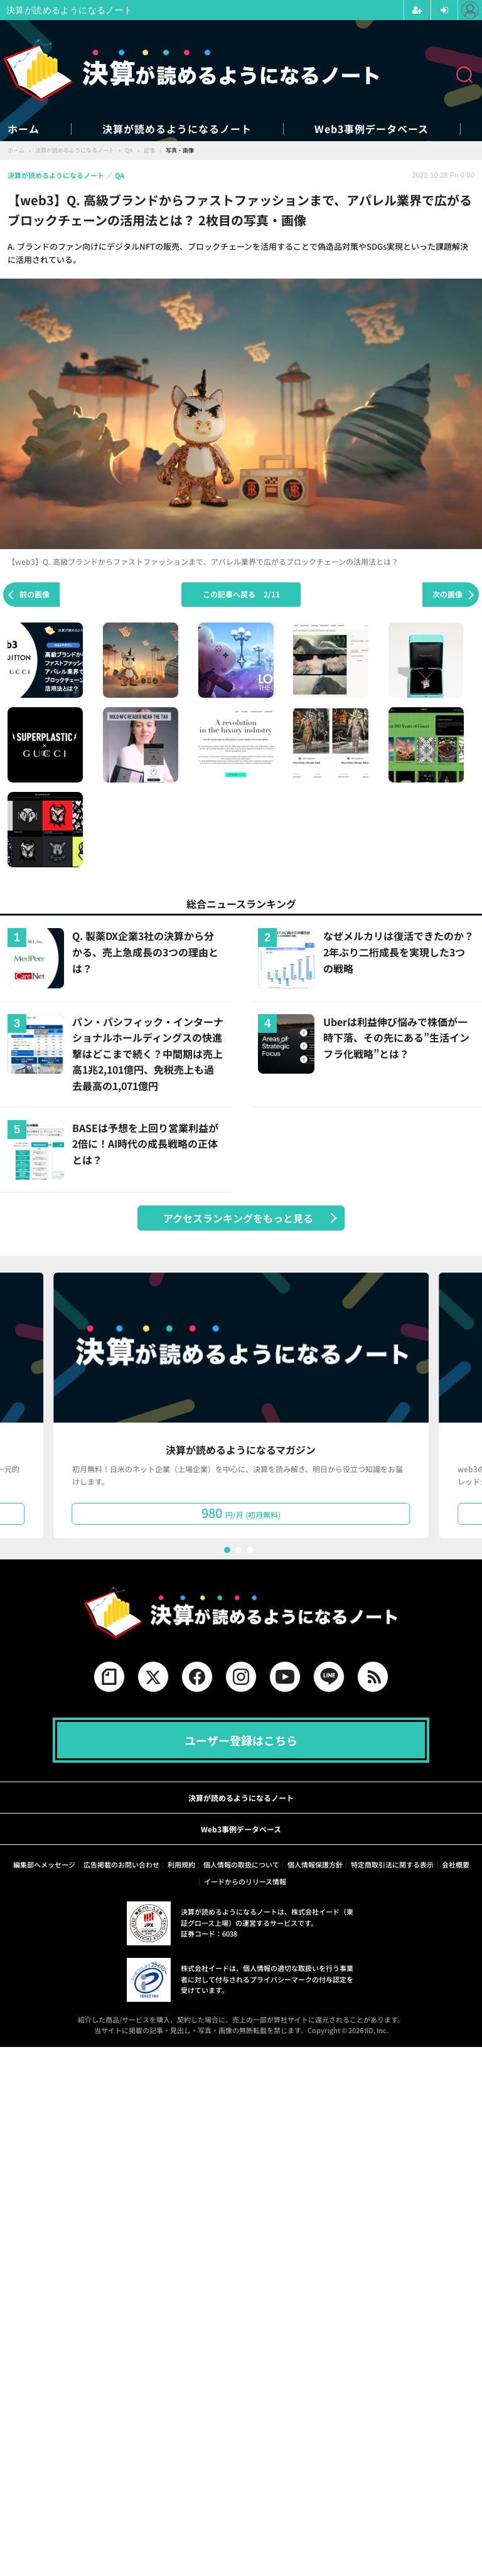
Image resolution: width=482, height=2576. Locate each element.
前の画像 (34, 594)
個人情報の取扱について (241, 1864)
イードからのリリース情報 (245, 1881)
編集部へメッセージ (44, 1864)
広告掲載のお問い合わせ (121, 1864)
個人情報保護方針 (315, 1864)
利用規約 (181, 1864)
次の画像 (447, 594)
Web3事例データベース (371, 129)
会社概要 (455, 1864)
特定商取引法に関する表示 (392, 1864)
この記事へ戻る (241, 594)
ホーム (24, 129)
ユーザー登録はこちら (241, 1740)
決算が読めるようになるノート (177, 129)
